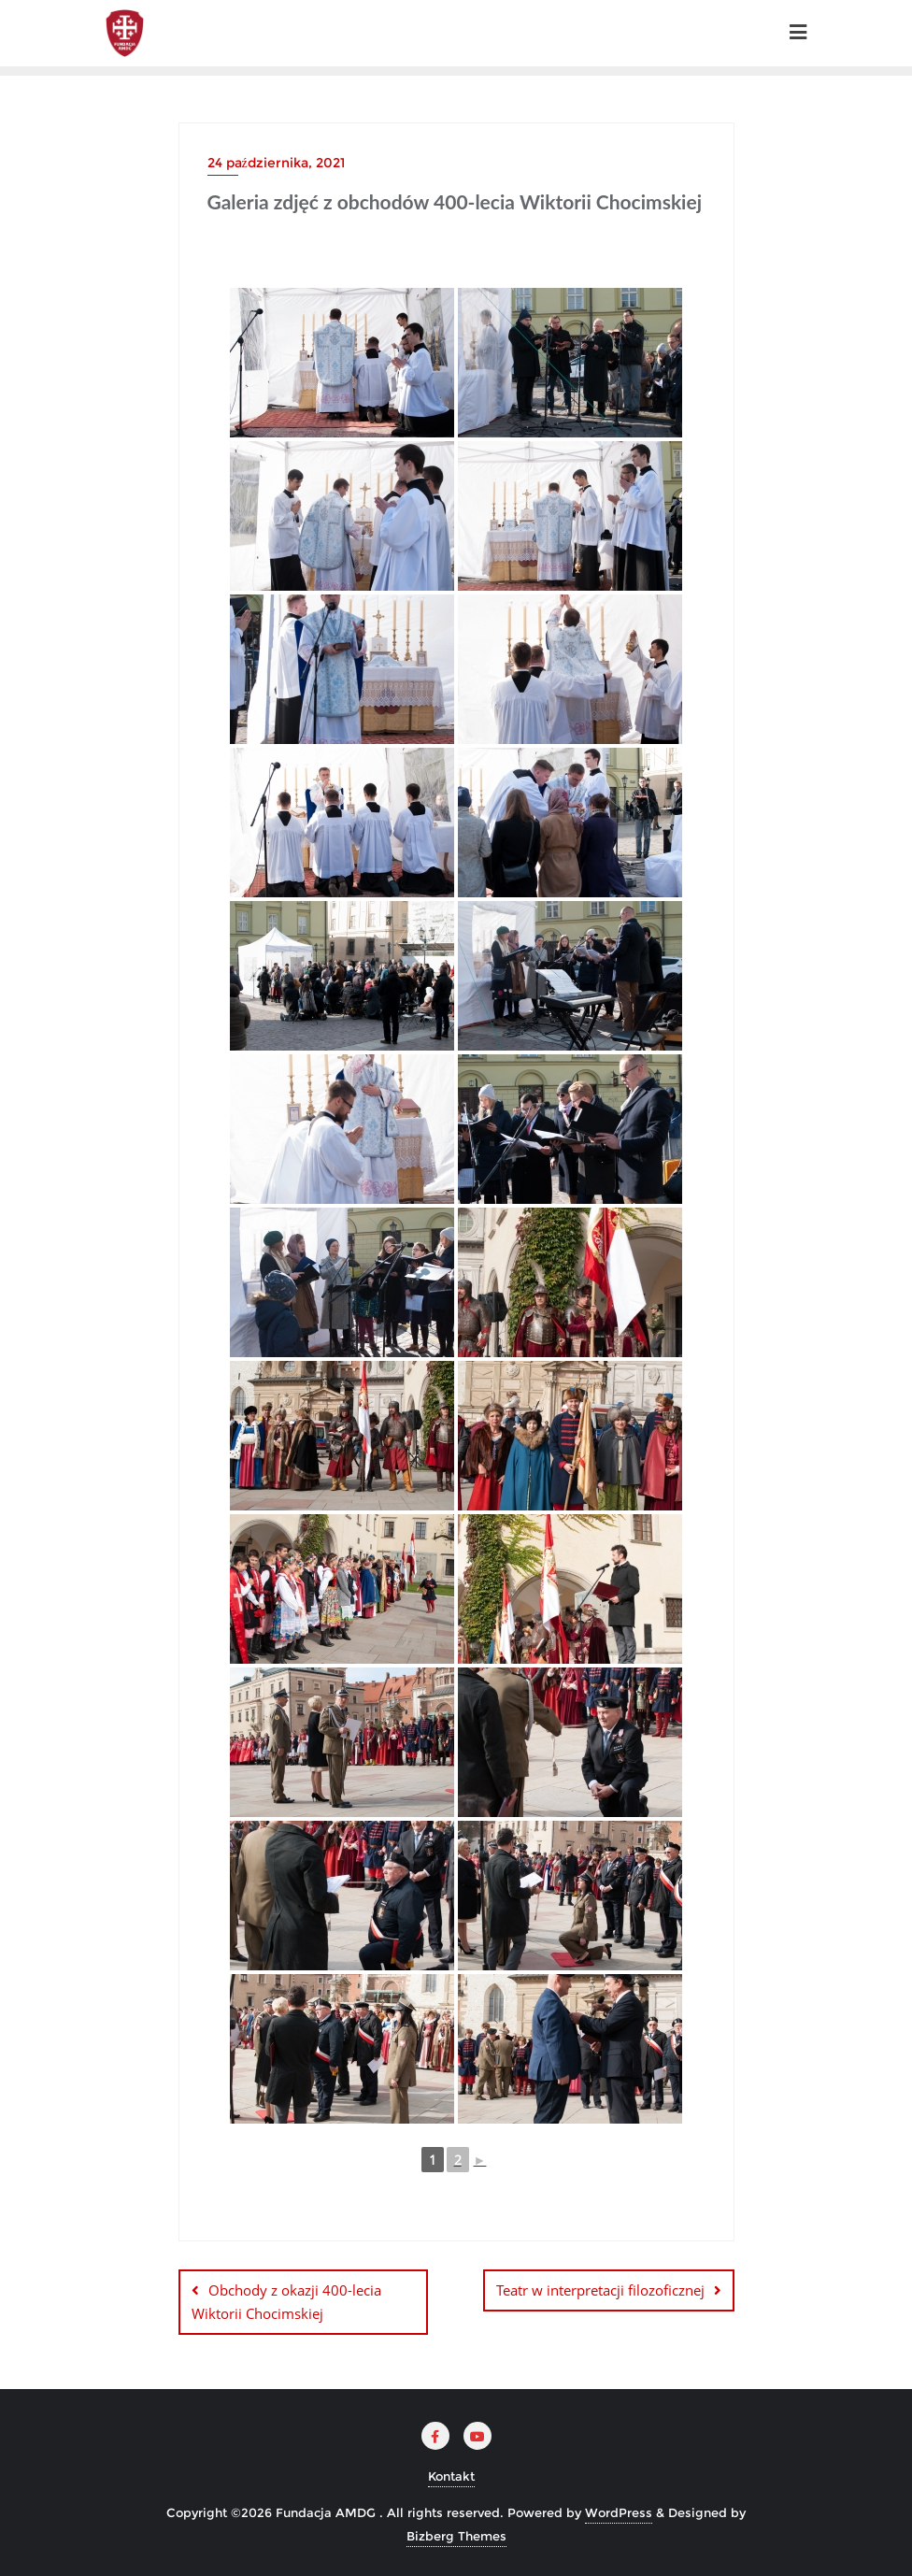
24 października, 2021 (276, 162)
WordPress (618, 2512)
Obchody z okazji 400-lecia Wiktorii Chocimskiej (286, 2302)
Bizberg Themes (456, 2535)
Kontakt (451, 2475)
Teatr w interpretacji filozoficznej (600, 2290)
